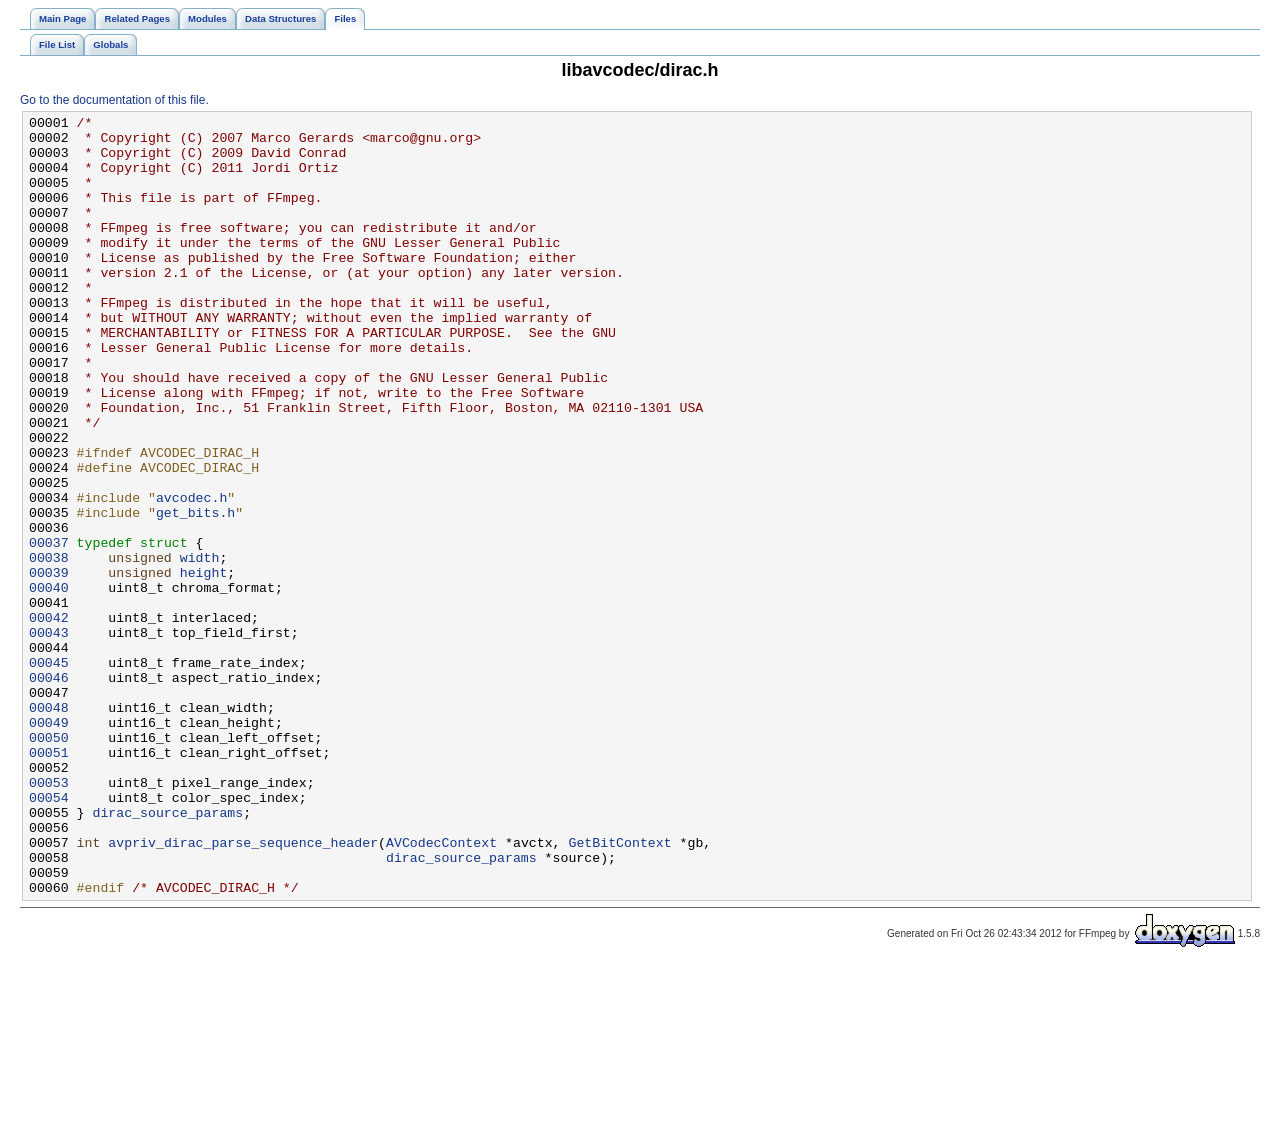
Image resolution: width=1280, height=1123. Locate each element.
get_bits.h (195, 593)
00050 (49, 863)
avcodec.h (191, 575)
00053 (49, 917)
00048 (49, 827)
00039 (49, 665)
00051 (49, 881)
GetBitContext (619, 989)
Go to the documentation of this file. (114, 100)
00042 (49, 719)
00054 (49, 935)
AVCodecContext (441, 989)
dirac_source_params (167, 953)
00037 (49, 629)
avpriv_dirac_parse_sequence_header (243, 989)
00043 (49, 737)
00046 (49, 791)
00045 (49, 773)
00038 (49, 647)
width (200, 647)
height (204, 665)
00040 (49, 683)
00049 (49, 845)
